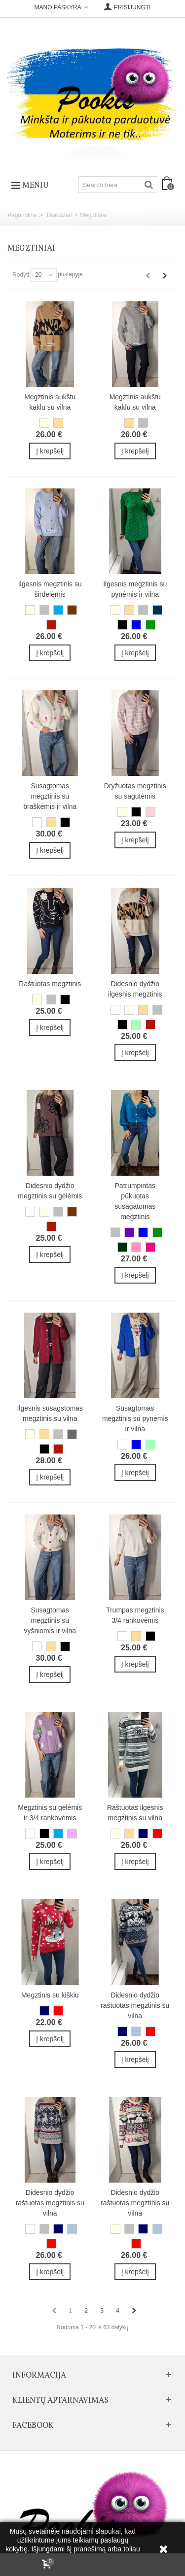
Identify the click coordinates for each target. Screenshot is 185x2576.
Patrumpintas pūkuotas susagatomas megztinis (134, 1201)
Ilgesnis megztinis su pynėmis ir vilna (135, 589)
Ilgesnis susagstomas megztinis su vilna (50, 1413)
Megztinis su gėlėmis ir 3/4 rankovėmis (50, 1812)
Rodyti (20, 274)
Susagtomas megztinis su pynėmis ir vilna (135, 1418)
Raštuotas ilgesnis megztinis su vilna (135, 1812)
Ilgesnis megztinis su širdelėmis (50, 589)
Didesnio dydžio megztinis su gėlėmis (50, 1191)
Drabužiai (59, 215)
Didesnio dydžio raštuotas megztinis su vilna (135, 2005)
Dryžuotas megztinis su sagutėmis (135, 791)
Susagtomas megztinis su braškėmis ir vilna (49, 796)
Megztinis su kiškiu (50, 1995)
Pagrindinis (22, 215)
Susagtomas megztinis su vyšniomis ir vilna (50, 1620)
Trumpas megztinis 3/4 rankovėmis (135, 1615)
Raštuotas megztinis (50, 984)
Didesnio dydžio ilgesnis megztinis (135, 989)
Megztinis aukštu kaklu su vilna (49, 402)
